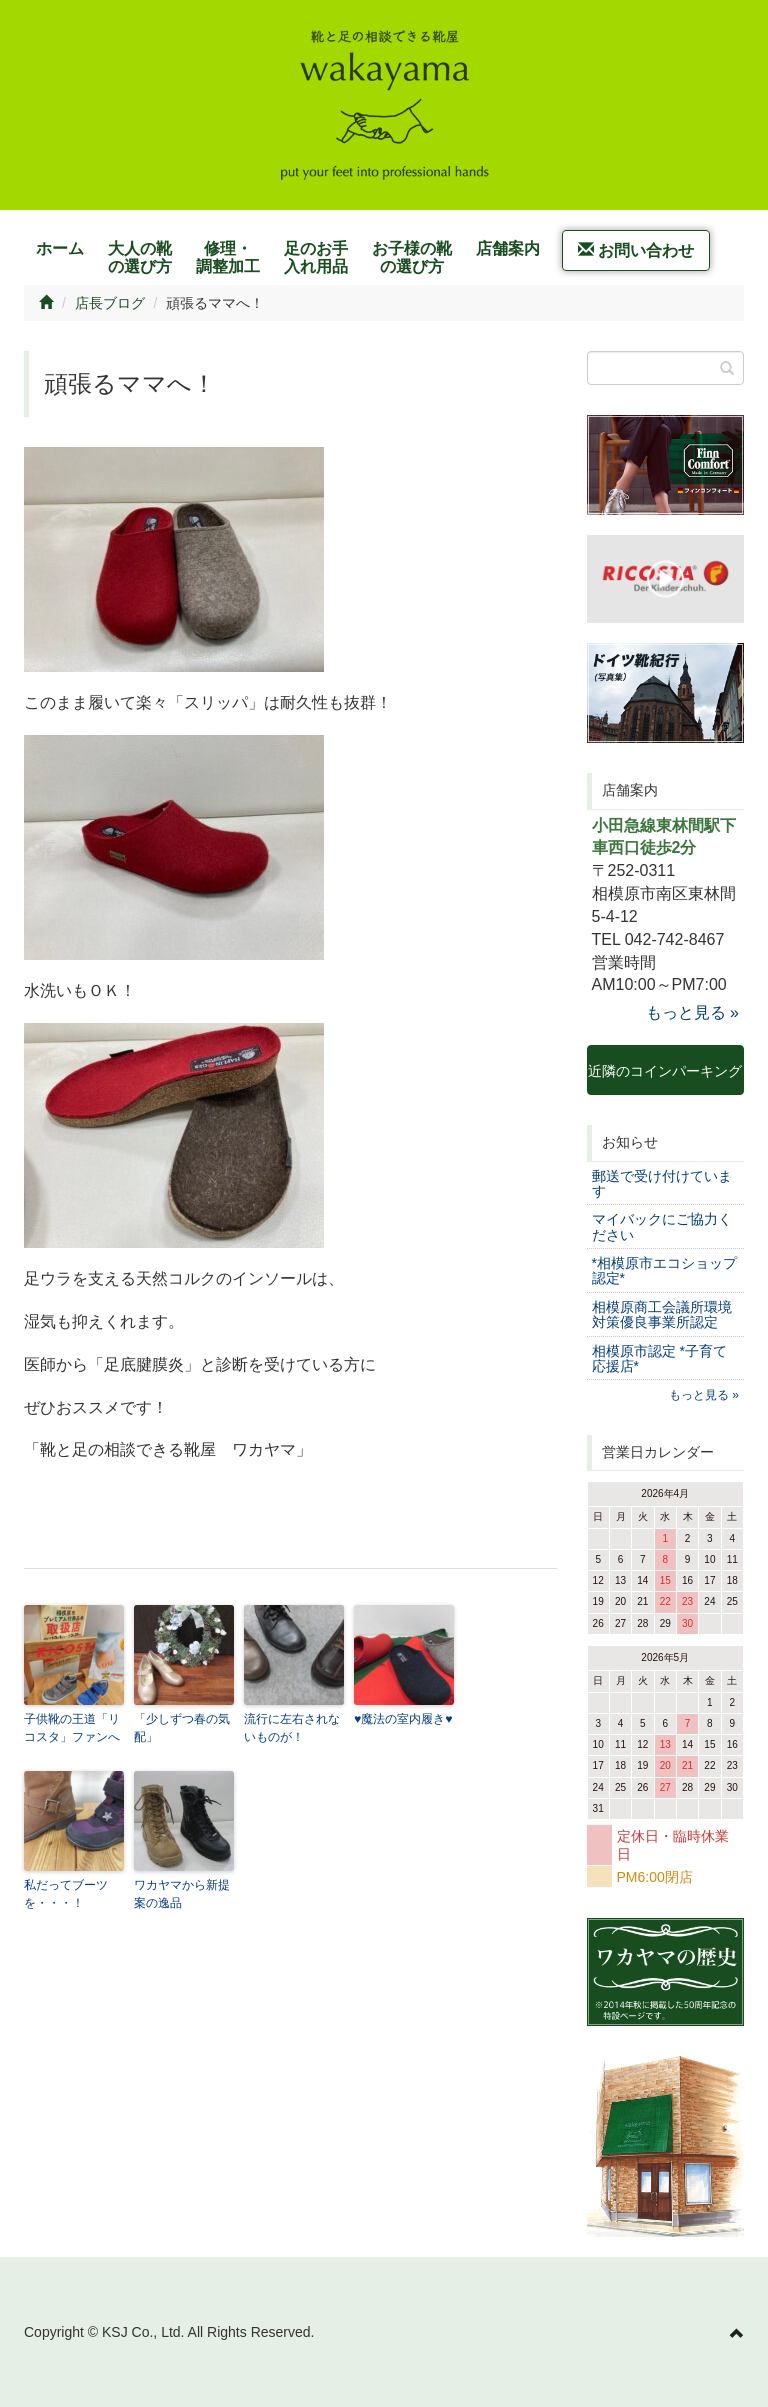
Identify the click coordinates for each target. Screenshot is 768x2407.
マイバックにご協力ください (662, 1226)
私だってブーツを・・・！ (66, 1894)
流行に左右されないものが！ (292, 1728)
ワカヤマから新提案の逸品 (182, 1894)
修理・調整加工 (228, 257)
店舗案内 (508, 248)
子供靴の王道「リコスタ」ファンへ (72, 1728)
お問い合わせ (636, 250)
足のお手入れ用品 (316, 257)
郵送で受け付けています (662, 1183)
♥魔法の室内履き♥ (403, 1719)
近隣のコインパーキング (665, 1079)
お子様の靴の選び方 (412, 257)
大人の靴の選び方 (140, 257)
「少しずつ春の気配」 (182, 1728)
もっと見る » (692, 1012)
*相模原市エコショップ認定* (664, 1270)
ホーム (60, 248)
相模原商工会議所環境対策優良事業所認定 (662, 1314)
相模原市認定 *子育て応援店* (659, 1358)
